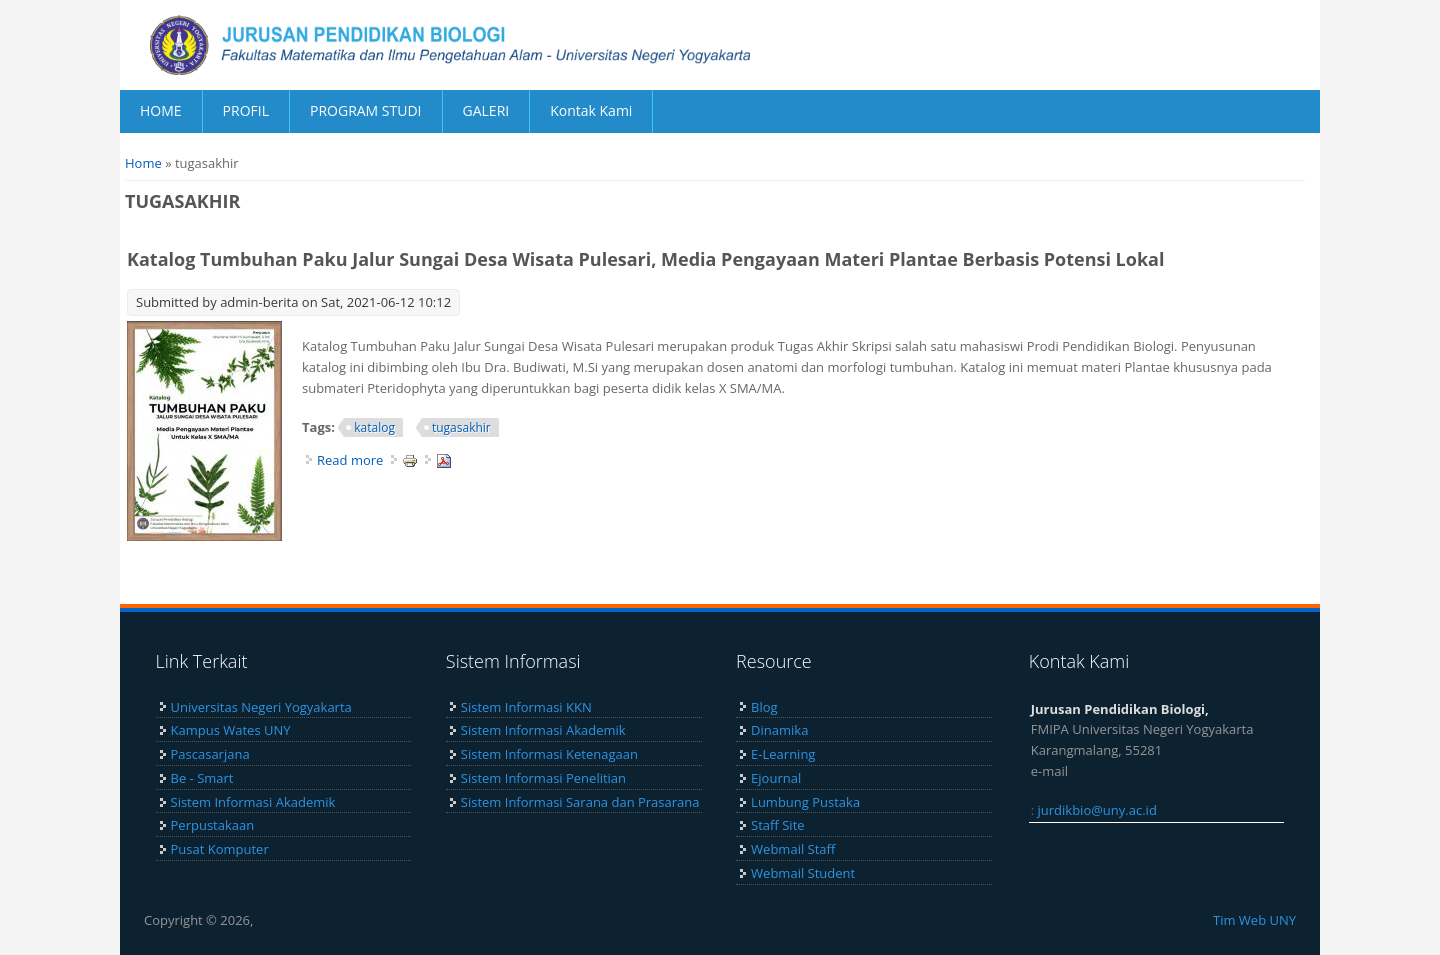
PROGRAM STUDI (366, 110)
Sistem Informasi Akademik (253, 802)
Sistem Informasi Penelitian (543, 778)
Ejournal (776, 778)
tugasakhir (461, 427)
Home (143, 163)
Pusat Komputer (220, 849)
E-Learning (783, 754)
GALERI (486, 110)
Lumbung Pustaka (805, 802)
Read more (350, 460)
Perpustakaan (213, 825)
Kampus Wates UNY (231, 730)
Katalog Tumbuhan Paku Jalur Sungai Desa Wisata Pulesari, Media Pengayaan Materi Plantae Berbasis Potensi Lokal (645, 259)
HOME (161, 110)
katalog (374, 427)
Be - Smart (202, 778)
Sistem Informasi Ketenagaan (549, 754)
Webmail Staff (793, 849)
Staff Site (777, 825)
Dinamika (779, 730)
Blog (764, 707)
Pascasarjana (210, 754)
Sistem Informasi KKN (526, 707)
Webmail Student (803, 873)
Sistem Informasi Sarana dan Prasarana (580, 802)
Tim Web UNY (1254, 920)
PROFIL (246, 110)
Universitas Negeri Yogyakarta (261, 707)
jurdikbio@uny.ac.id (1097, 810)
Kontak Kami (591, 110)
